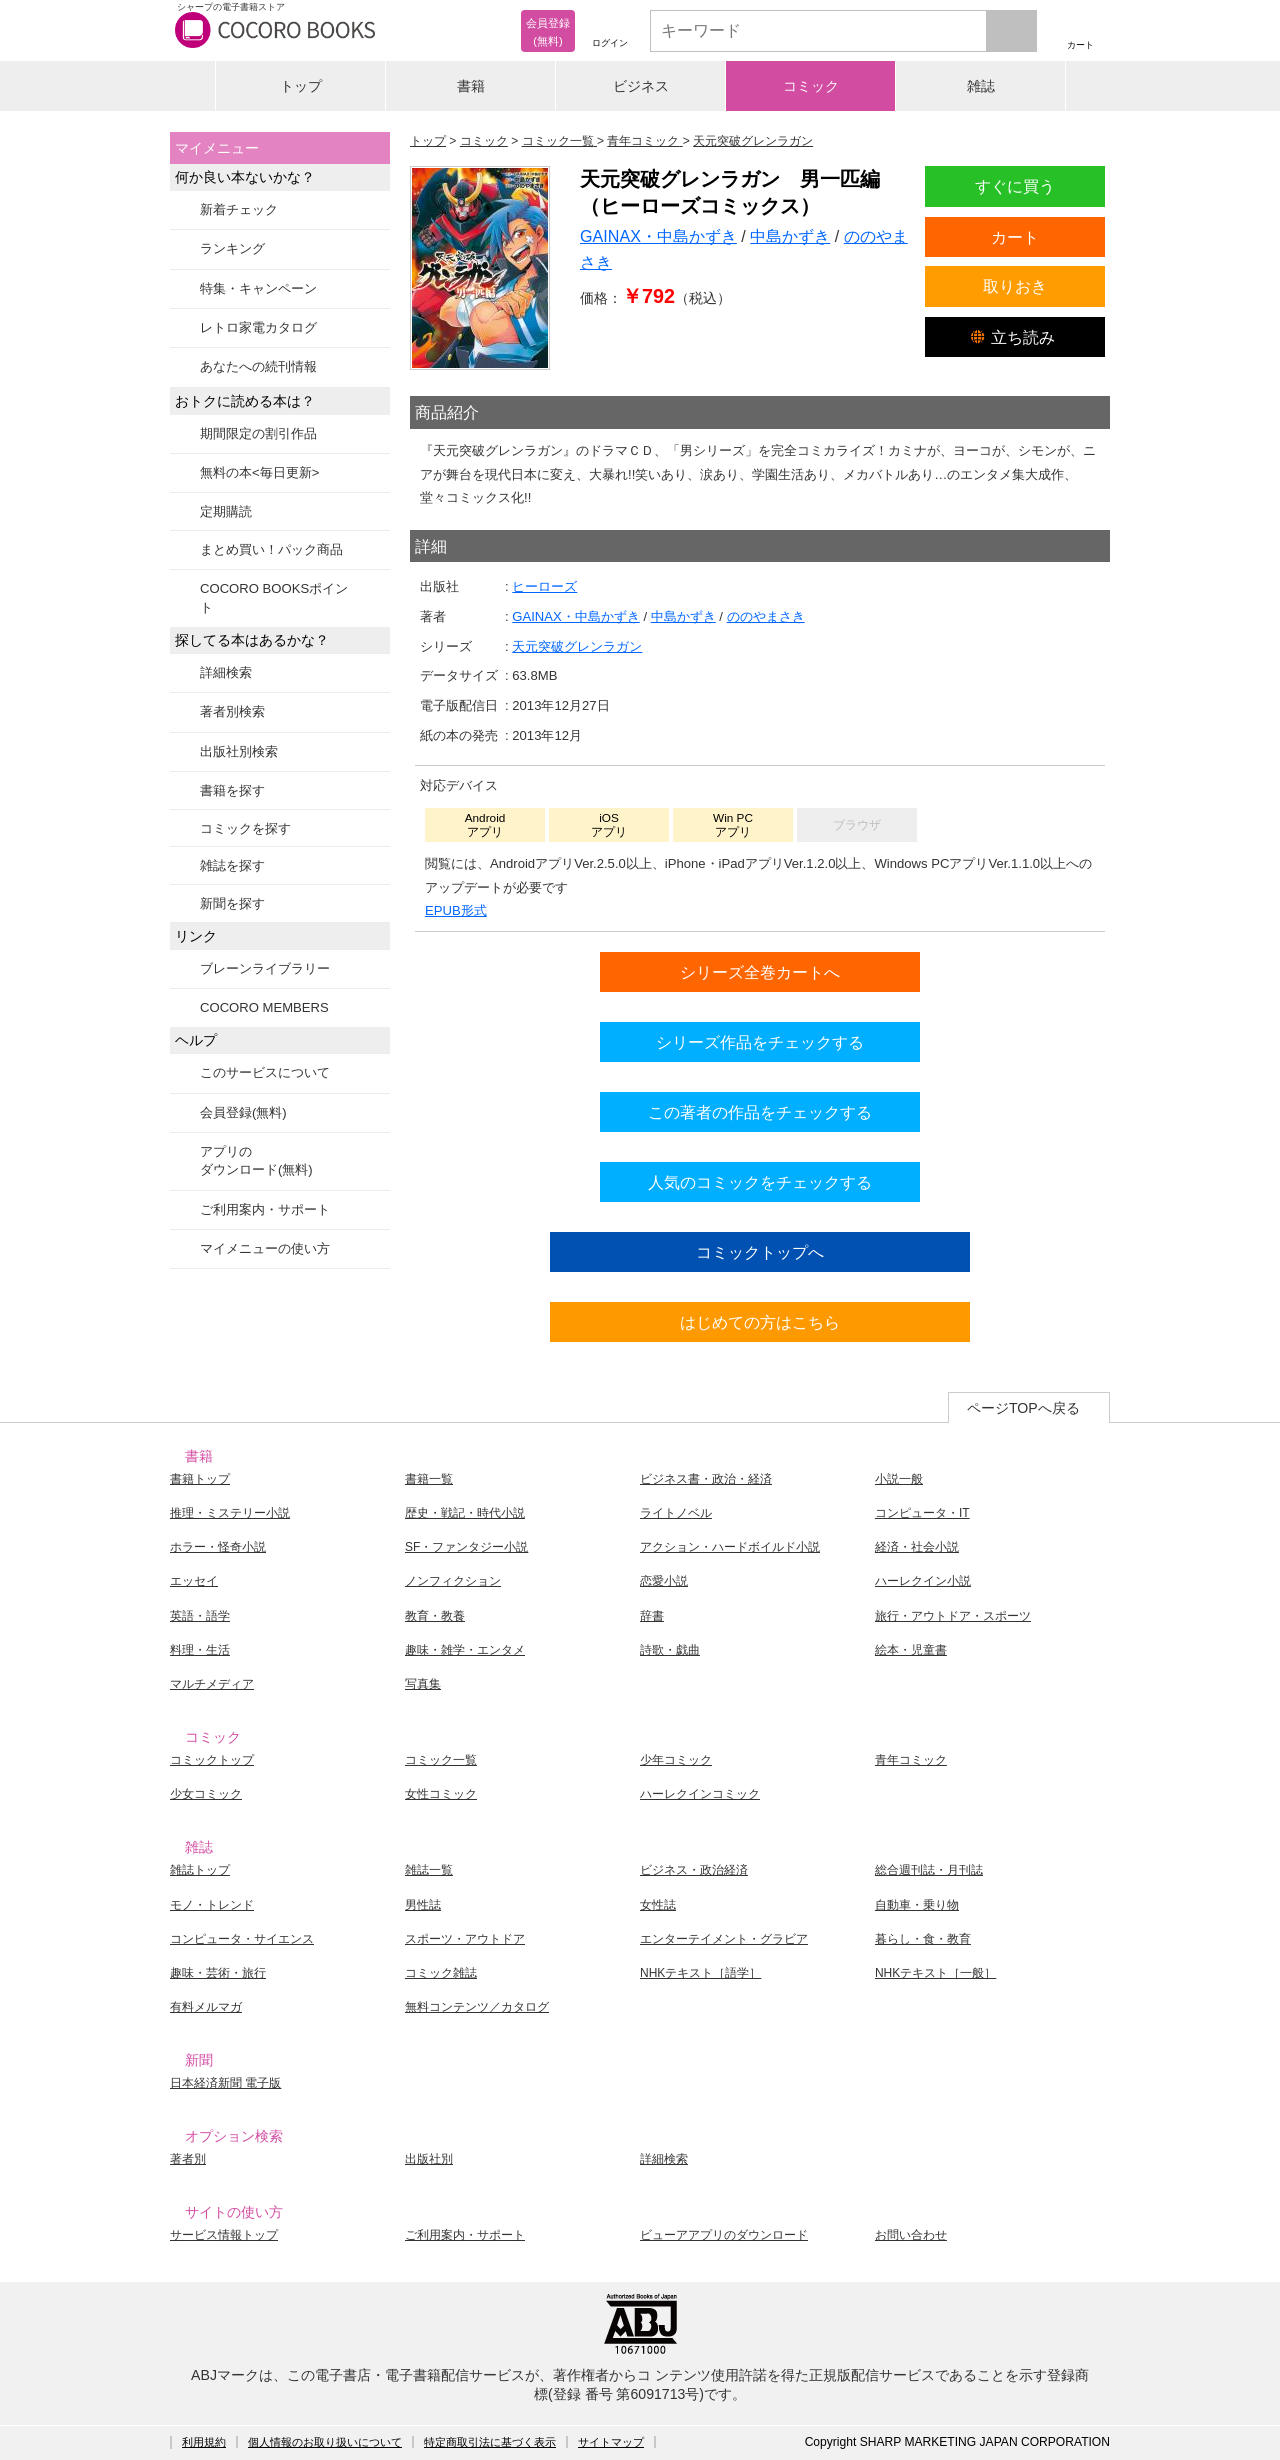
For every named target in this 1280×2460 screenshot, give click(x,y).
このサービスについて (265, 1072)
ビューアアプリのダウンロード (724, 2235)
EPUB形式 (456, 910)
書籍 (471, 86)
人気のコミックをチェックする (760, 1182)
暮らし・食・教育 (923, 1939)
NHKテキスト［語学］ (700, 1973)
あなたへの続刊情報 (258, 366)
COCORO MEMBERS (264, 1007)
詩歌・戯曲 (670, 1650)
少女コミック (206, 1794)
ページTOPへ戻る (1023, 1408)
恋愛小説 (664, 1581)
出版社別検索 (239, 751)
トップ (301, 86)
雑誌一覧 (429, 1870)
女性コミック (441, 1794)
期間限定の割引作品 (258, 433)
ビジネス (641, 86)
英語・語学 (200, 1616)
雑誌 (981, 86)
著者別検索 (232, 711)
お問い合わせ (911, 2235)
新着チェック (239, 209)
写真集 (423, 1684)
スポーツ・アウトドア (465, 1939)
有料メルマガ (206, 2007)
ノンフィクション (453, 1581)
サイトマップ (611, 2442)
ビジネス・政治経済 (694, 1870)
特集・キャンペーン (258, 288)
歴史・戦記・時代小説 (465, 1513)
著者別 (188, 2159)
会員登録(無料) (243, 1112)
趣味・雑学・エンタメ (465, 1650)
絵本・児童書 (911, 1650)
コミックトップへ (760, 1252)
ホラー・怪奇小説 (218, 1547)
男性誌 (423, 1905)
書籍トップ (200, 1479)
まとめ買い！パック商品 (271, 549)
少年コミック (676, 1760)
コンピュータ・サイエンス (242, 1939)
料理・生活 (200, 1650)
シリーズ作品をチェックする (760, 1042)
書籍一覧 (429, 1479)
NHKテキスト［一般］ (935, 1973)
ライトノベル (676, 1513)
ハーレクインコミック (700, 1794)
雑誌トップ (200, 1870)
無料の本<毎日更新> (259, 472)
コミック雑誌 (441, 1973)
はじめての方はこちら (760, 1322)
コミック (811, 86)
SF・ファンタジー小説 (466, 1547)
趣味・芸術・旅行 (218, 1973)
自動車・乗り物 (917, 1905)
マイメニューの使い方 (265, 1248)
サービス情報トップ (224, 2235)
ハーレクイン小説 (923, 1581)
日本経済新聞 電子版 (225, 2083)
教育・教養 (435, 1616)
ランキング (232, 248)
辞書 (652, 1616)
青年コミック (911, 1760)
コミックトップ (212, 1760)
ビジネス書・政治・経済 (706, 1479)
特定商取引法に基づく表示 (490, 2442)
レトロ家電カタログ (258, 327)
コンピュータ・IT (922, 1513)
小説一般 (899, 1479)
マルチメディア (212, 1684)
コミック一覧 (441, 1760)
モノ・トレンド (212, 1905)
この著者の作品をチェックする (760, 1112)
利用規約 (204, 2442)
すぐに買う (1015, 186)
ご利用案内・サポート (265, 1209)
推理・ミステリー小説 (230, 1513)
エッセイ (194, 1581)
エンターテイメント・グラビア (724, 1939)
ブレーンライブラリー (265, 968)
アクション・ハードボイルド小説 (730, 1547)
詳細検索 (226, 672)
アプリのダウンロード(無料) (256, 1160)
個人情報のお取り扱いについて (325, 2442)
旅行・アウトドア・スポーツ (953, 1616)
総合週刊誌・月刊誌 (929, 1870)
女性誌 (658, 1905)
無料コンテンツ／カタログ (477, 2007)
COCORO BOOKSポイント (274, 597)
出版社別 (429, 2159)
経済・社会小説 (917, 1547)
